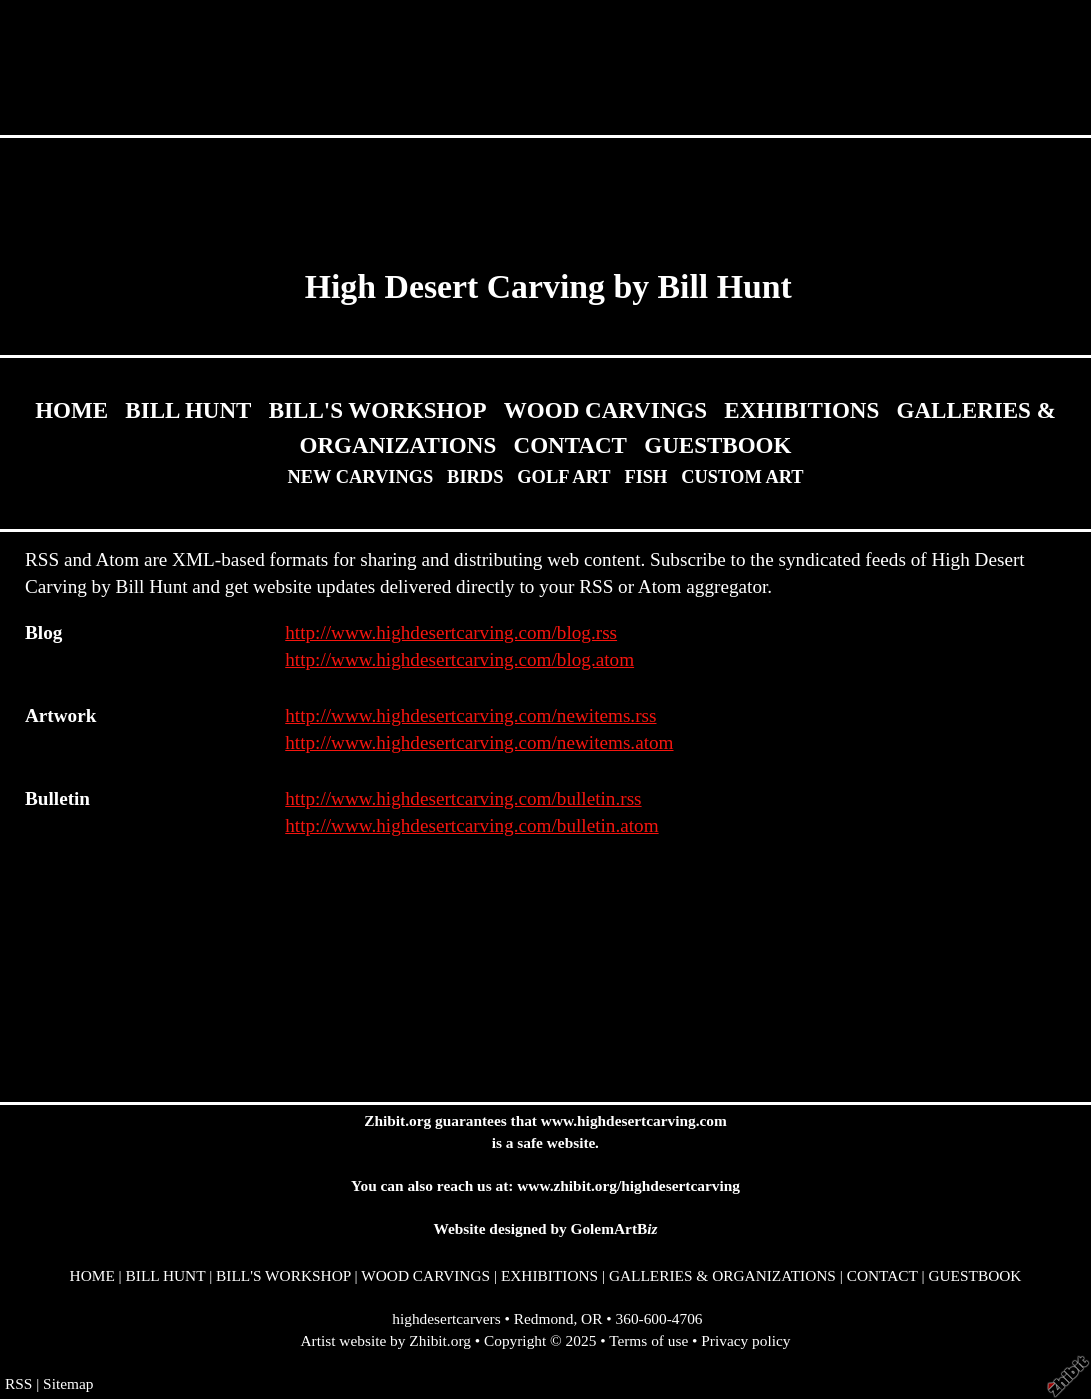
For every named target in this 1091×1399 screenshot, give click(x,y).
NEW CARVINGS (360, 477)
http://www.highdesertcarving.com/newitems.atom (479, 742)
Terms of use (648, 1340)
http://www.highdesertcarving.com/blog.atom (459, 659)
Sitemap (68, 1383)
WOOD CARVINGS (605, 410)
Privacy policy (745, 1340)
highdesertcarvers (446, 1318)
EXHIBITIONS (801, 410)
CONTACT (570, 445)
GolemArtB (613, 1228)
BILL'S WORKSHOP (378, 410)
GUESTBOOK (717, 445)
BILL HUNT (188, 410)
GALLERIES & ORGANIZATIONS (722, 1275)
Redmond (544, 1318)
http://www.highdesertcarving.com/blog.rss (451, 632)
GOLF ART (563, 477)
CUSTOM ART (742, 477)
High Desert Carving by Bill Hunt (548, 286)
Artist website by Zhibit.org (386, 1340)
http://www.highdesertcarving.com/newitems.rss (470, 715)
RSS (18, 1383)
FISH (645, 477)
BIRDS (475, 477)
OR (591, 1318)
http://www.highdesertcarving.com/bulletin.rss (463, 798)
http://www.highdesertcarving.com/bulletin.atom (471, 825)
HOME (71, 410)
